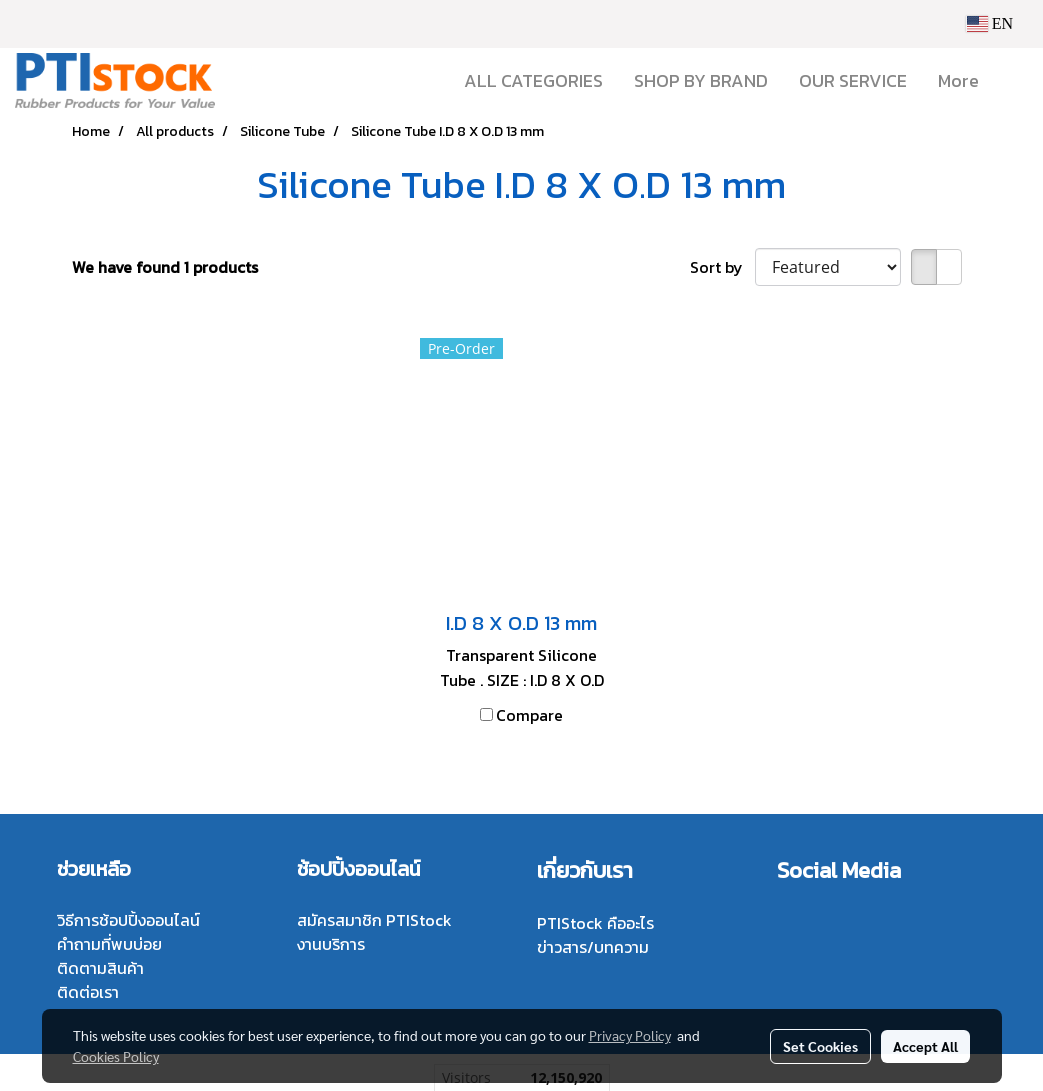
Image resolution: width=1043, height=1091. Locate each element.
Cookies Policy (116, 1056)
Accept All (925, 1046)
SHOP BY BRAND (701, 80)
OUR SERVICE (853, 80)
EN (989, 23)
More (958, 80)
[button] (1012, 81)
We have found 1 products (165, 267)
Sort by (722, 267)
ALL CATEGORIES (533, 80)
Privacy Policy (630, 1035)
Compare (529, 715)
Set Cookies (820, 1046)
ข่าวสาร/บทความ (593, 947)
